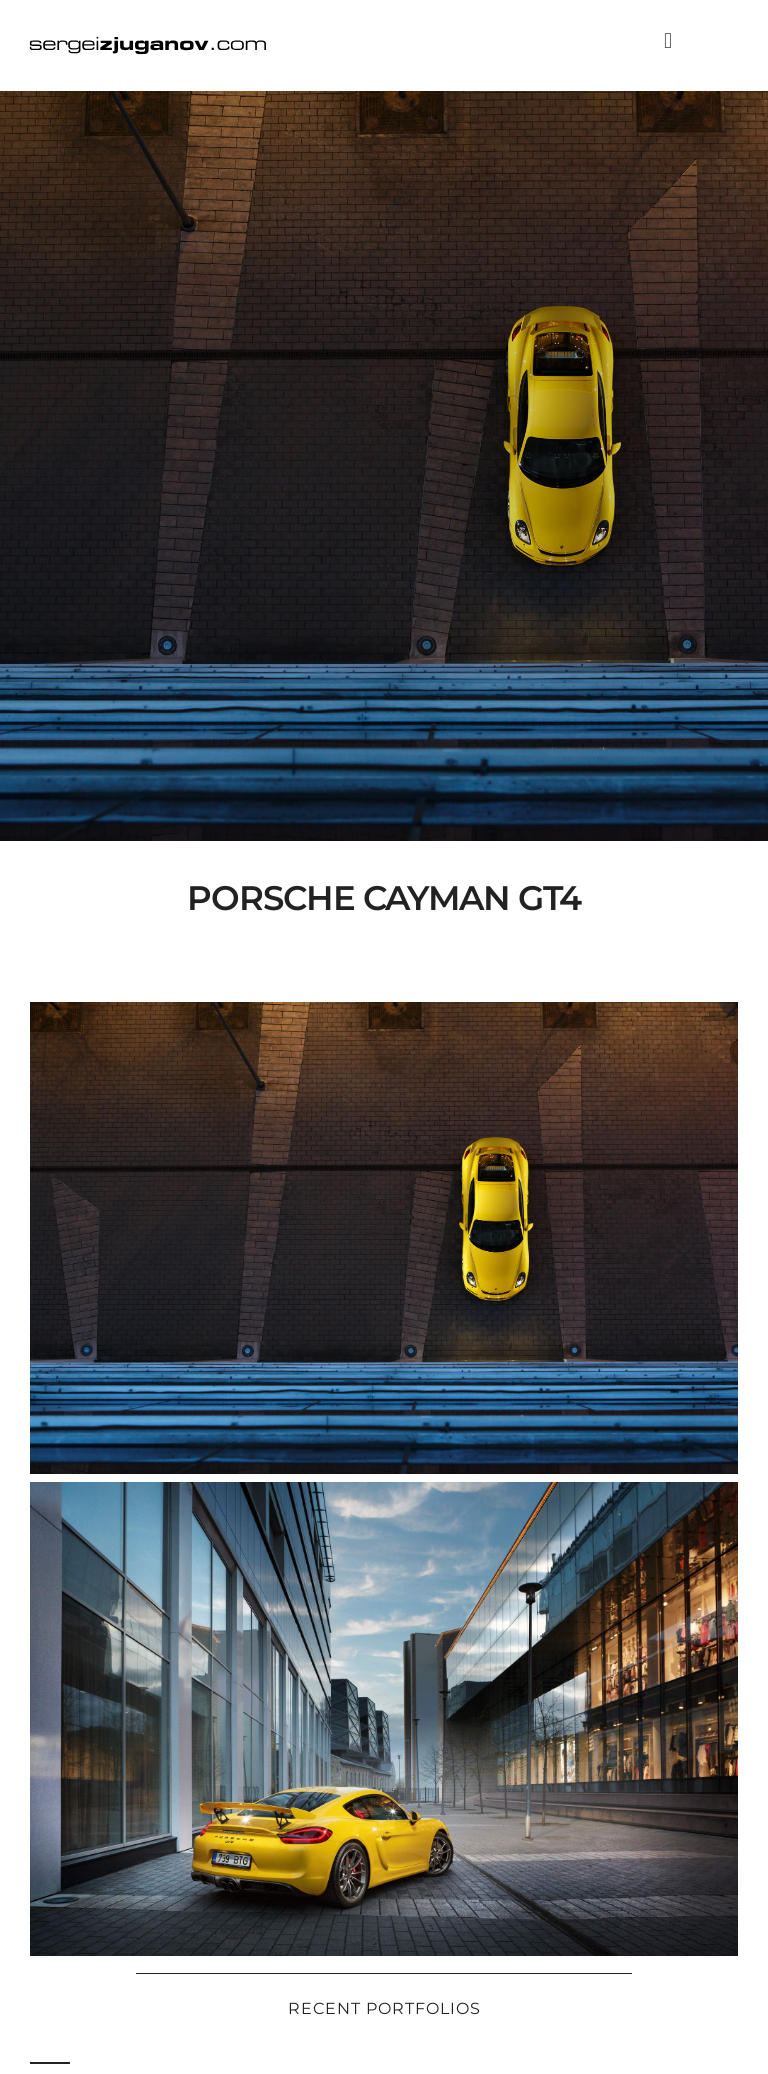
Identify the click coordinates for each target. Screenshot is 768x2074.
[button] (667, 40)
